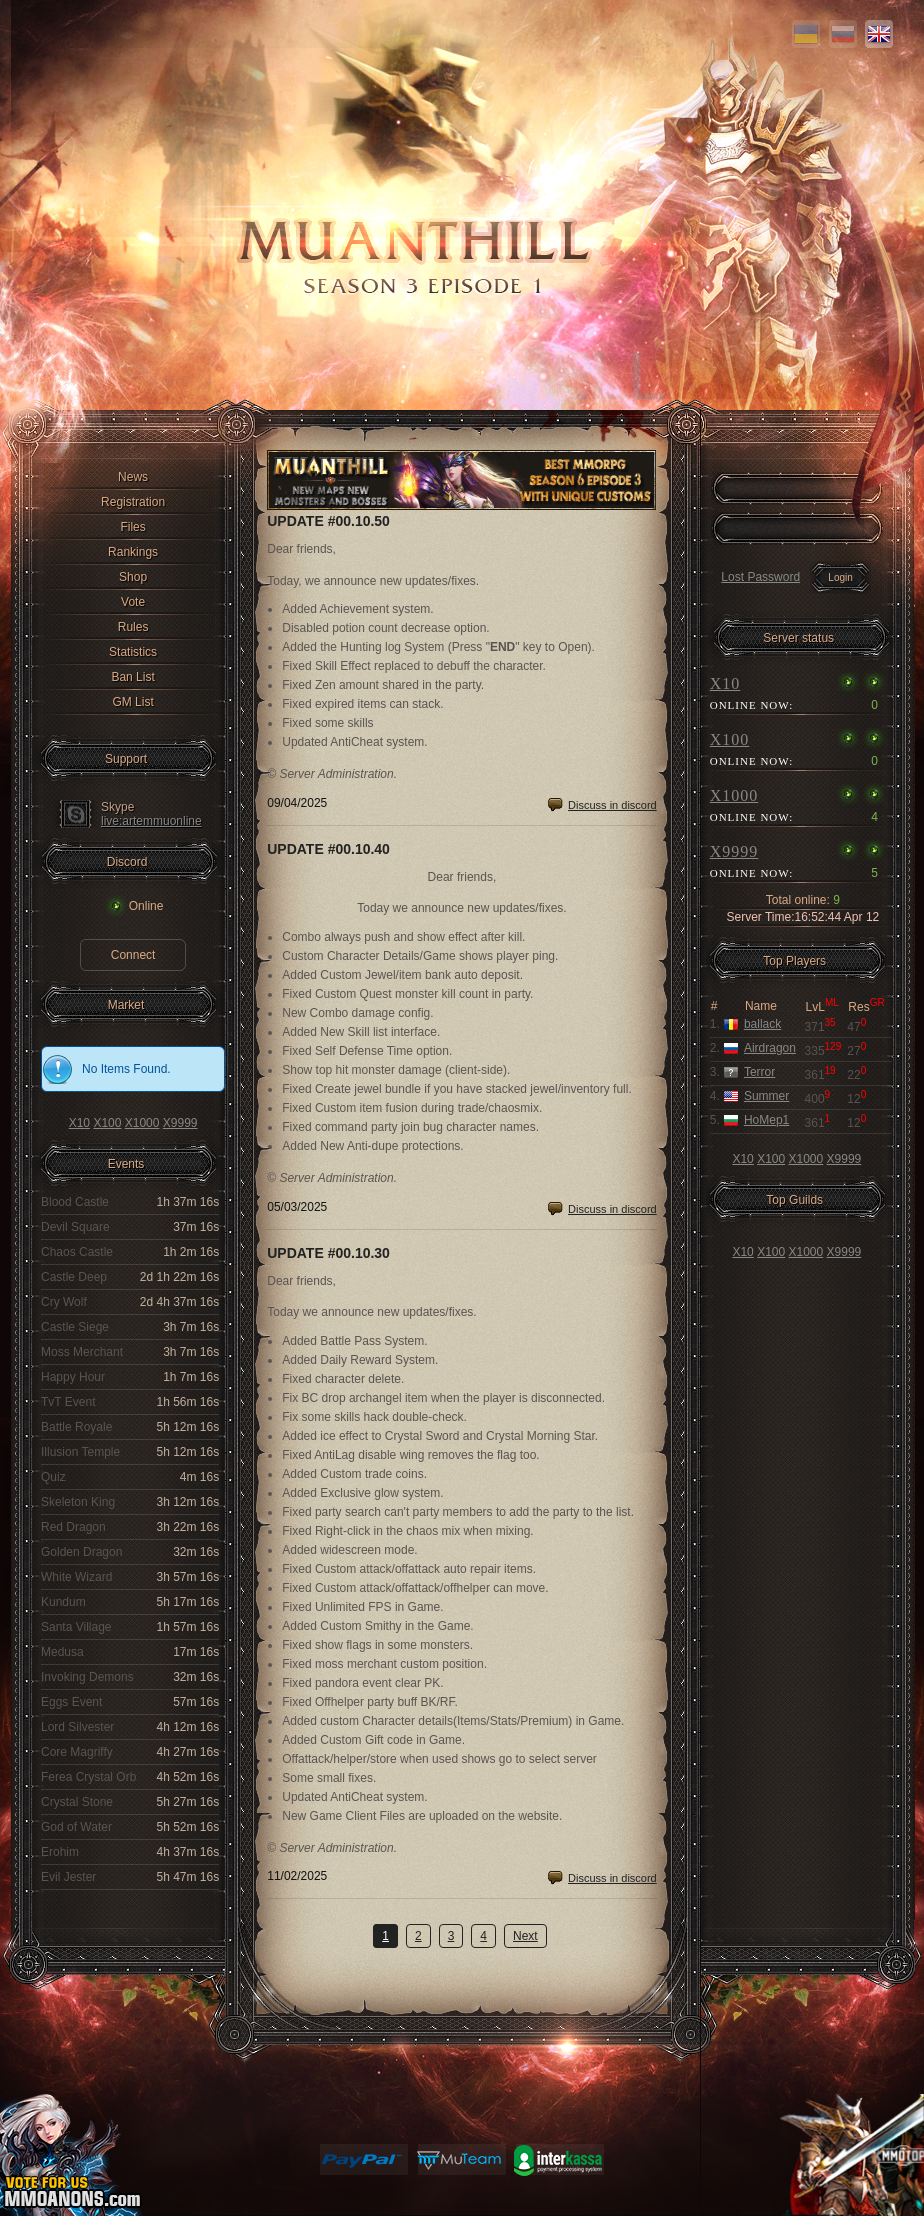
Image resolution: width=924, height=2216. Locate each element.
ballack (762, 1024)
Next (525, 1936)
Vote (133, 602)
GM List (132, 702)
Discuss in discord (612, 805)
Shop (133, 577)
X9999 (180, 1123)
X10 (79, 1123)
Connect (133, 955)
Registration (133, 502)
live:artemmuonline (151, 821)
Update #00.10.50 (328, 521)
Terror (759, 1072)
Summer (766, 1096)
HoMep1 (766, 1120)
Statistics (133, 652)
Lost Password (760, 577)
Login (840, 577)
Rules (133, 627)
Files (132, 527)
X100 (107, 1123)
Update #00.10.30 (328, 1253)
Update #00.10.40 (328, 849)
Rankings (133, 552)
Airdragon (770, 1048)
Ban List (132, 677)
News (133, 477)
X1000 (142, 1123)
